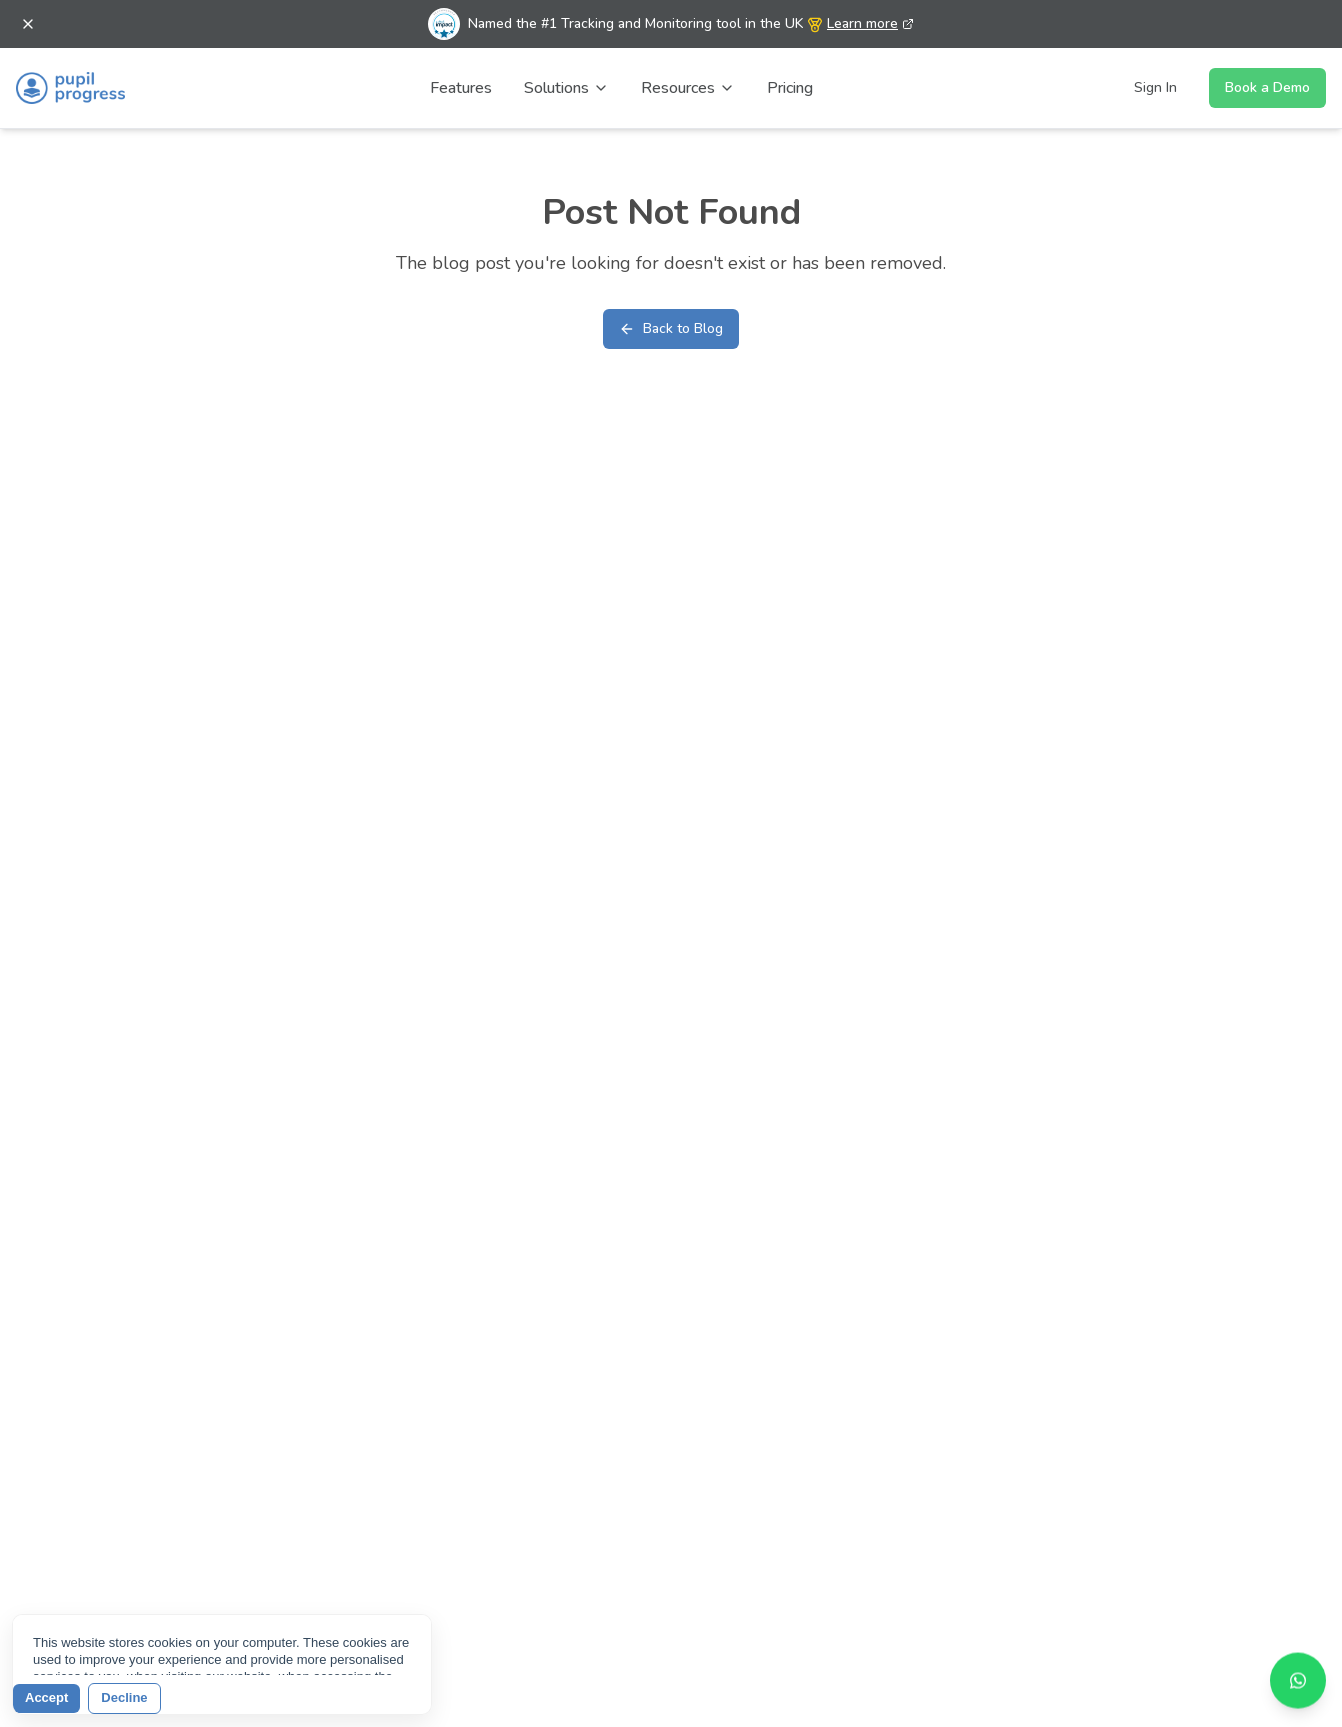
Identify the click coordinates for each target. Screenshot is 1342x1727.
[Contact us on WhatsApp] (1298, 1677)
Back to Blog (671, 328)
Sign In (1155, 87)
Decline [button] (124, 1697)
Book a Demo (1267, 87)
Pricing (790, 88)
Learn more (870, 23)
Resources (688, 88)
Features (461, 88)
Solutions (566, 88)
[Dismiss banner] (28, 24)
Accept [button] (46, 1697)
